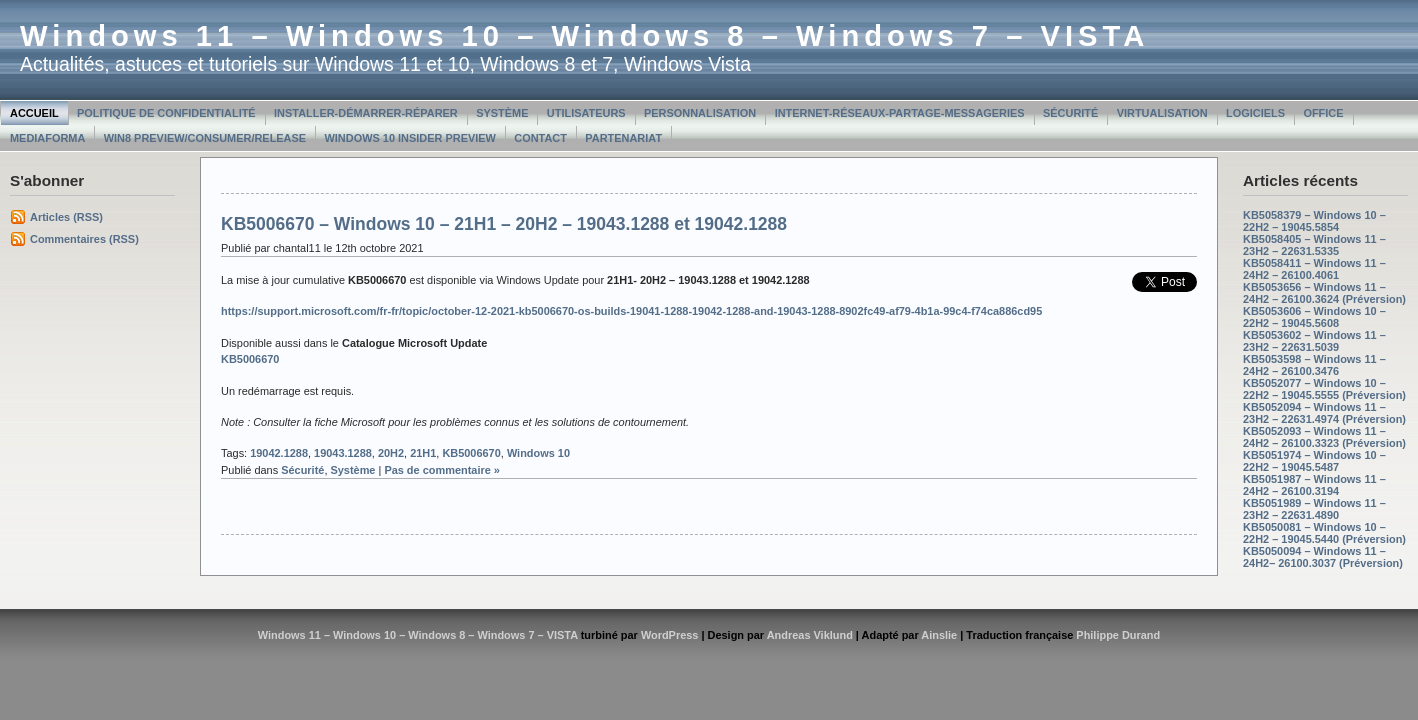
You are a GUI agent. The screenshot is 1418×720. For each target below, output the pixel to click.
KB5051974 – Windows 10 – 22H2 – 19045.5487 (1314, 461)
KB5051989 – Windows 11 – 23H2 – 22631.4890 (1314, 509)
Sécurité (1070, 113)
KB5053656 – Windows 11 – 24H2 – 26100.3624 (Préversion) (1324, 293)
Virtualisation (1162, 113)
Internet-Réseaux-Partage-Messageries (900, 113)
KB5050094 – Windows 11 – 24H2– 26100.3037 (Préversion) (1323, 557)
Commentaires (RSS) (84, 239)
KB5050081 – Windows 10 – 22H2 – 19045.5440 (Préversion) (1324, 533)
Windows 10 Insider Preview (410, 138)
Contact (540, 138)
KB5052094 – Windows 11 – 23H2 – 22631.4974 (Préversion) (1324, 413)
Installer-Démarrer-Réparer (366, 113)
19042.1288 (279, 453)
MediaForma (47, 138)
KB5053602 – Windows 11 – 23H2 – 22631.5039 (1314, 341)
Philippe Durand (1118, 635)
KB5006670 (471, 453)
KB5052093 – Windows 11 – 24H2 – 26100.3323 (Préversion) (1324, 437)
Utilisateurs (586, 113)
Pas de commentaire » (442, 470)
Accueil (34, 113)
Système (502, 113)
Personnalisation (700, 113)
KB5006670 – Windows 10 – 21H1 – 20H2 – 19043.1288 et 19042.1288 (504, 224)
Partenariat (623, 138)
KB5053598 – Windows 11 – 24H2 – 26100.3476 (1314, 365)
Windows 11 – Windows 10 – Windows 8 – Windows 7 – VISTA (584, 36)
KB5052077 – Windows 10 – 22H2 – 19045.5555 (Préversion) (1324, 389)
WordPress (670, 635)
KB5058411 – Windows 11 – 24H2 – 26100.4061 (1314, 269)
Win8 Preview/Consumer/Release (205, 138)
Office (1323, 113)
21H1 (423, 453)
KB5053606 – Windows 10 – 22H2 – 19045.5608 (1314, 317)
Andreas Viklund (810, 635)
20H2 (391, 453)
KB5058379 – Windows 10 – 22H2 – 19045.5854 (1314, 221)
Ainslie (939, 635)
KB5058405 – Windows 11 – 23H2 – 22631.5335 (1314, 245)
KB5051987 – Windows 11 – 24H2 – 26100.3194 (1314, 485)
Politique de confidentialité (166, 113)
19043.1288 (343, 453)
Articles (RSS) (66, 217)
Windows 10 (538, 453)
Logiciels (1255, 113)
